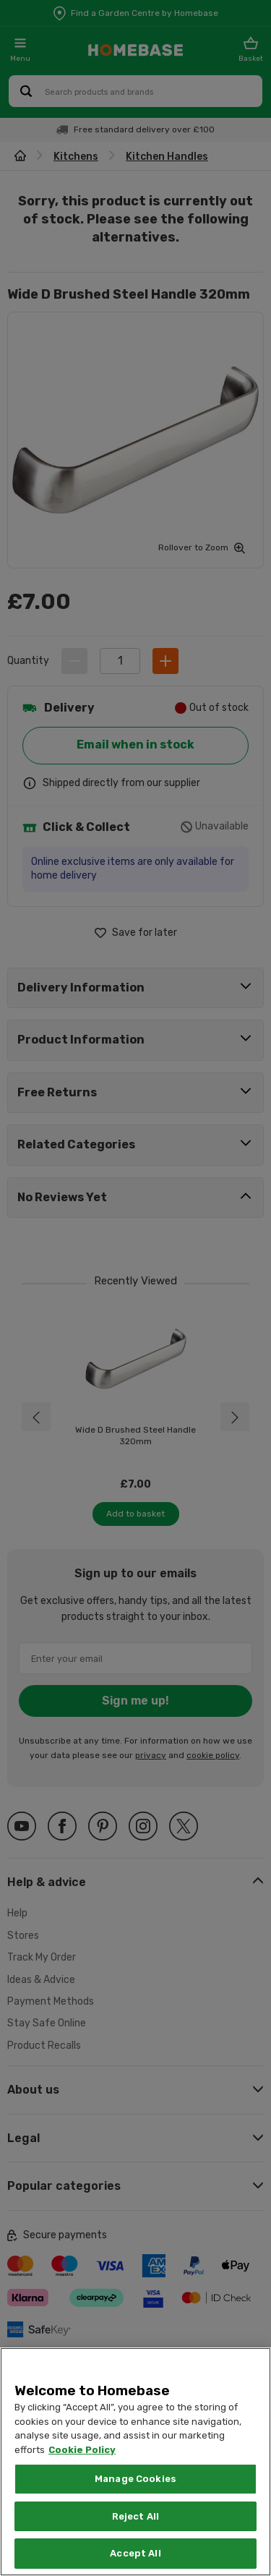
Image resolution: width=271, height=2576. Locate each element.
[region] (135, 2461)
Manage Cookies (135, 2478)
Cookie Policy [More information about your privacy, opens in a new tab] (82, 2449)
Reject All (135, 2516)
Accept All (135, 2553)
